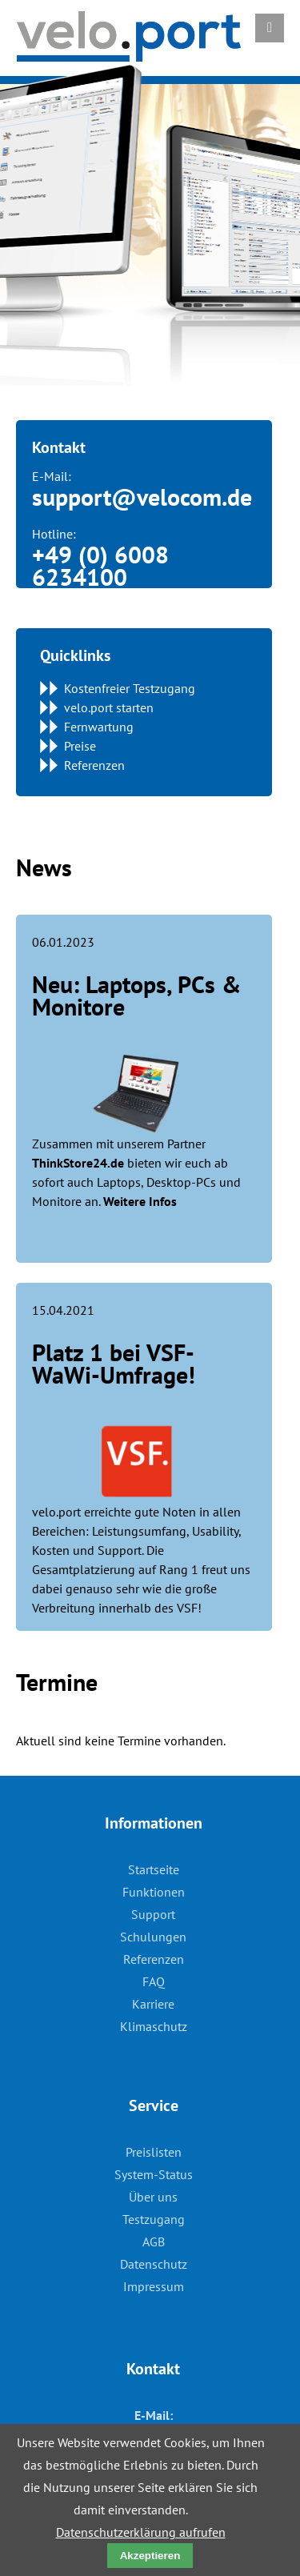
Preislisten (154, 2152)
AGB (153, 2241)
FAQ (153, 1981)
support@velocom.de (142, 496)
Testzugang (153, 2219)
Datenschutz (153, 2264)
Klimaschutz (153, 2026)
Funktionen (153, 1892)
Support (153, 1914)
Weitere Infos (140, 1201)
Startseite (153, 1869)
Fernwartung (99, 727)
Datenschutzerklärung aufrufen (141, 2532)
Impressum (153, 2286)
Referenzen (94, 765)
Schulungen (153, 1937)
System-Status (153, 2174)
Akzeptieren (150, 2556)
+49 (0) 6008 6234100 (100, 565)
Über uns (153, 2197)
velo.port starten (109, 707)
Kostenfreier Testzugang (129, 688)
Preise (80, 746)
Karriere (153, 2004)
